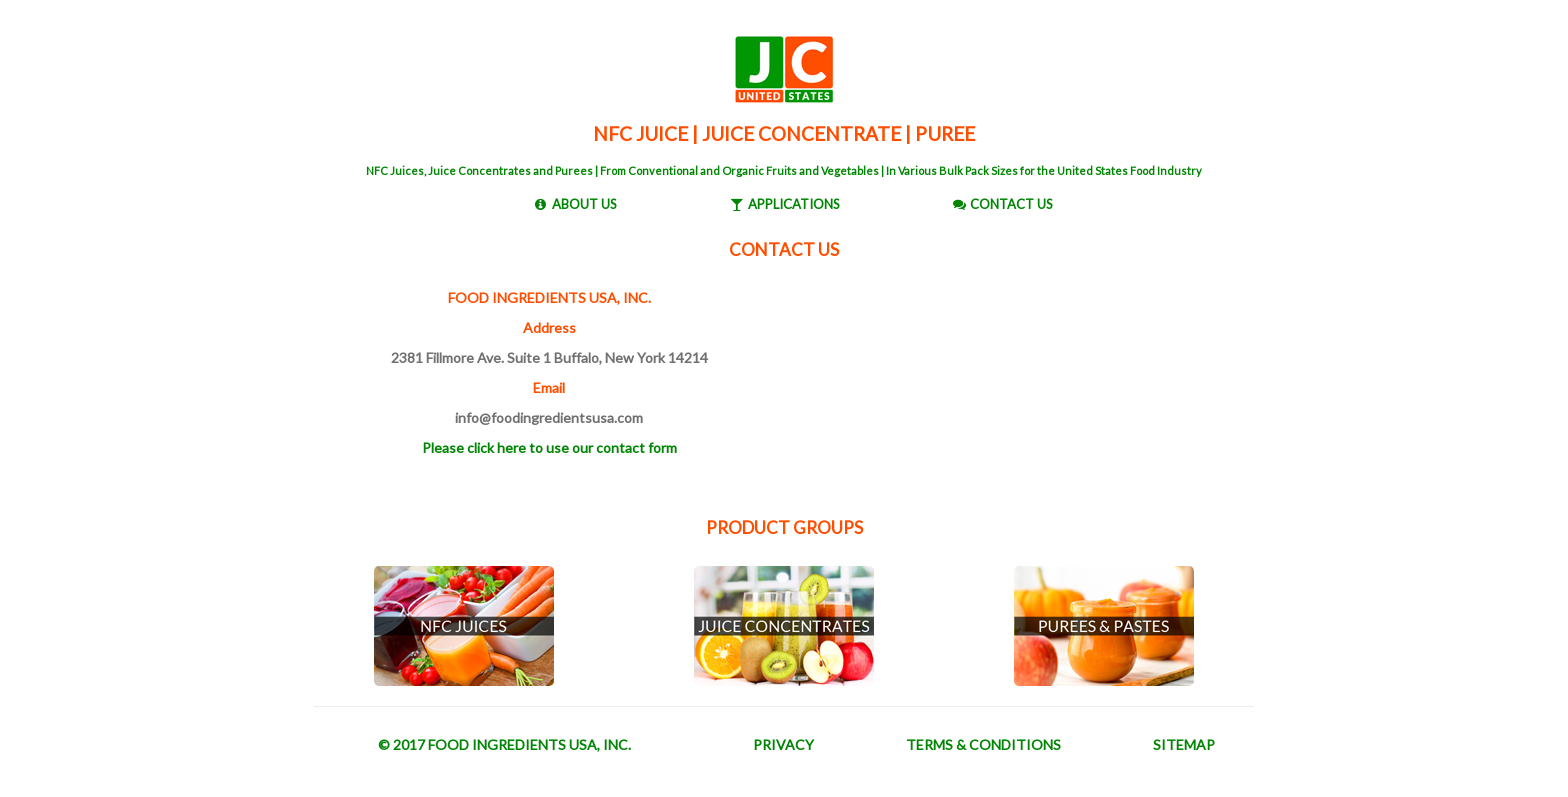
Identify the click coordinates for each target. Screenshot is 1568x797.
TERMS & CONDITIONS (983, 744)
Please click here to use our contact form (549, 447)
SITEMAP (1184, 744)
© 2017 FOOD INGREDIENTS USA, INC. (504, 744)
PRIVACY (783, 744)
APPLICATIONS (794, 204)
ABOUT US (584, 204)
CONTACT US (1011, 204)
